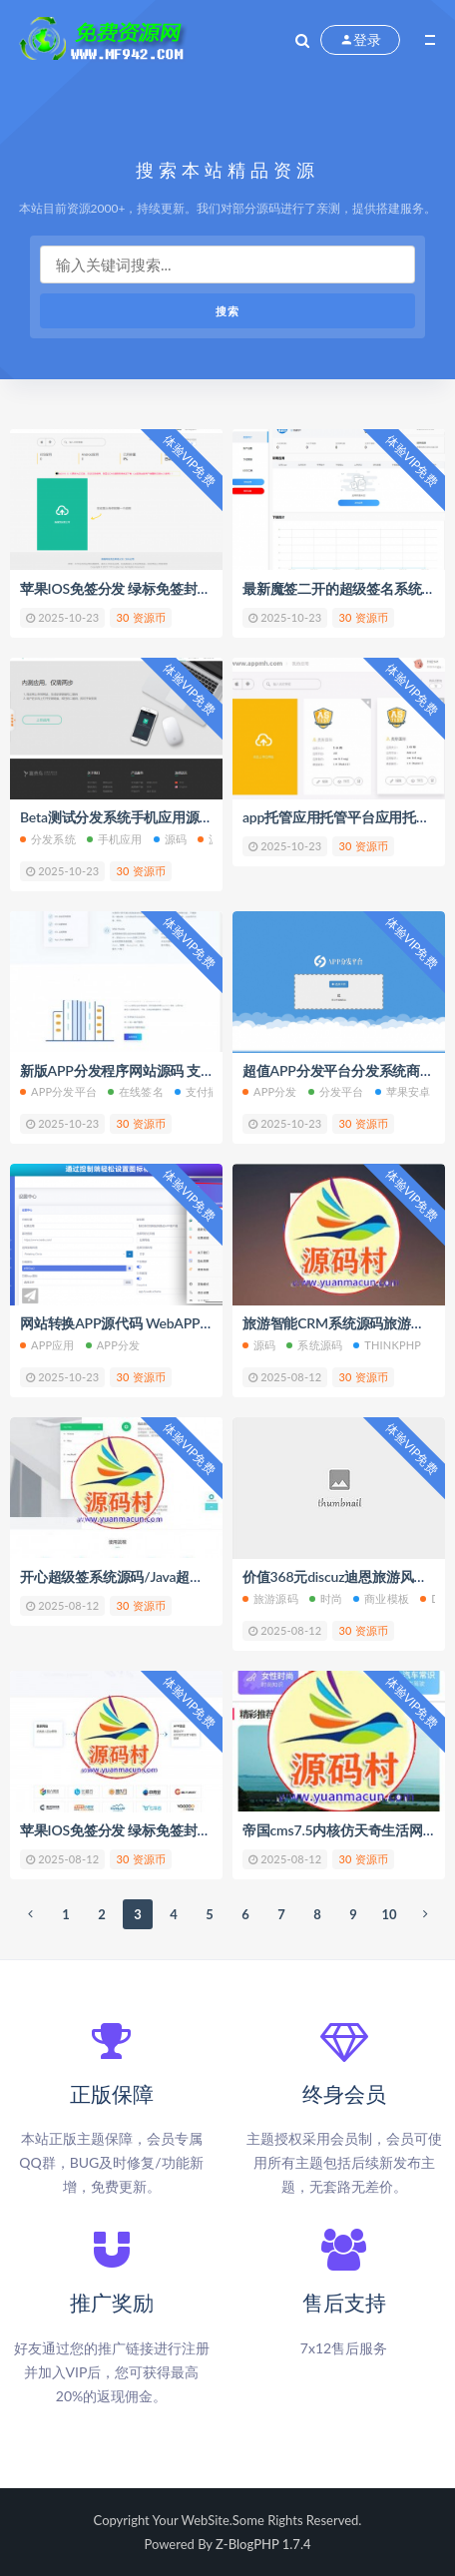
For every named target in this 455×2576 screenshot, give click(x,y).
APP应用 (47, 1344)
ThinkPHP (387, 1344)
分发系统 (48, 838)
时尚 (325, 1598)
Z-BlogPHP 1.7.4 (263, 2544)
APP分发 (269, 1091)
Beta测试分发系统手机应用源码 (116, 816)
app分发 (113, 1344)
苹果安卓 (403, 1091)
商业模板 (381, 1598)
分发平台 (336, 1091)
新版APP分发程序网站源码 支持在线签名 (144, 1070)
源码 (170, 838)
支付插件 (202, 1091)
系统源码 (314, 1344)
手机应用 (115, 838)
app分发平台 (58, 1091)
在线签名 (136, 1091)
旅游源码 (270, 1598)
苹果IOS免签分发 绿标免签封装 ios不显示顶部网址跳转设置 (201, 1829)
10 (388, 1914)
